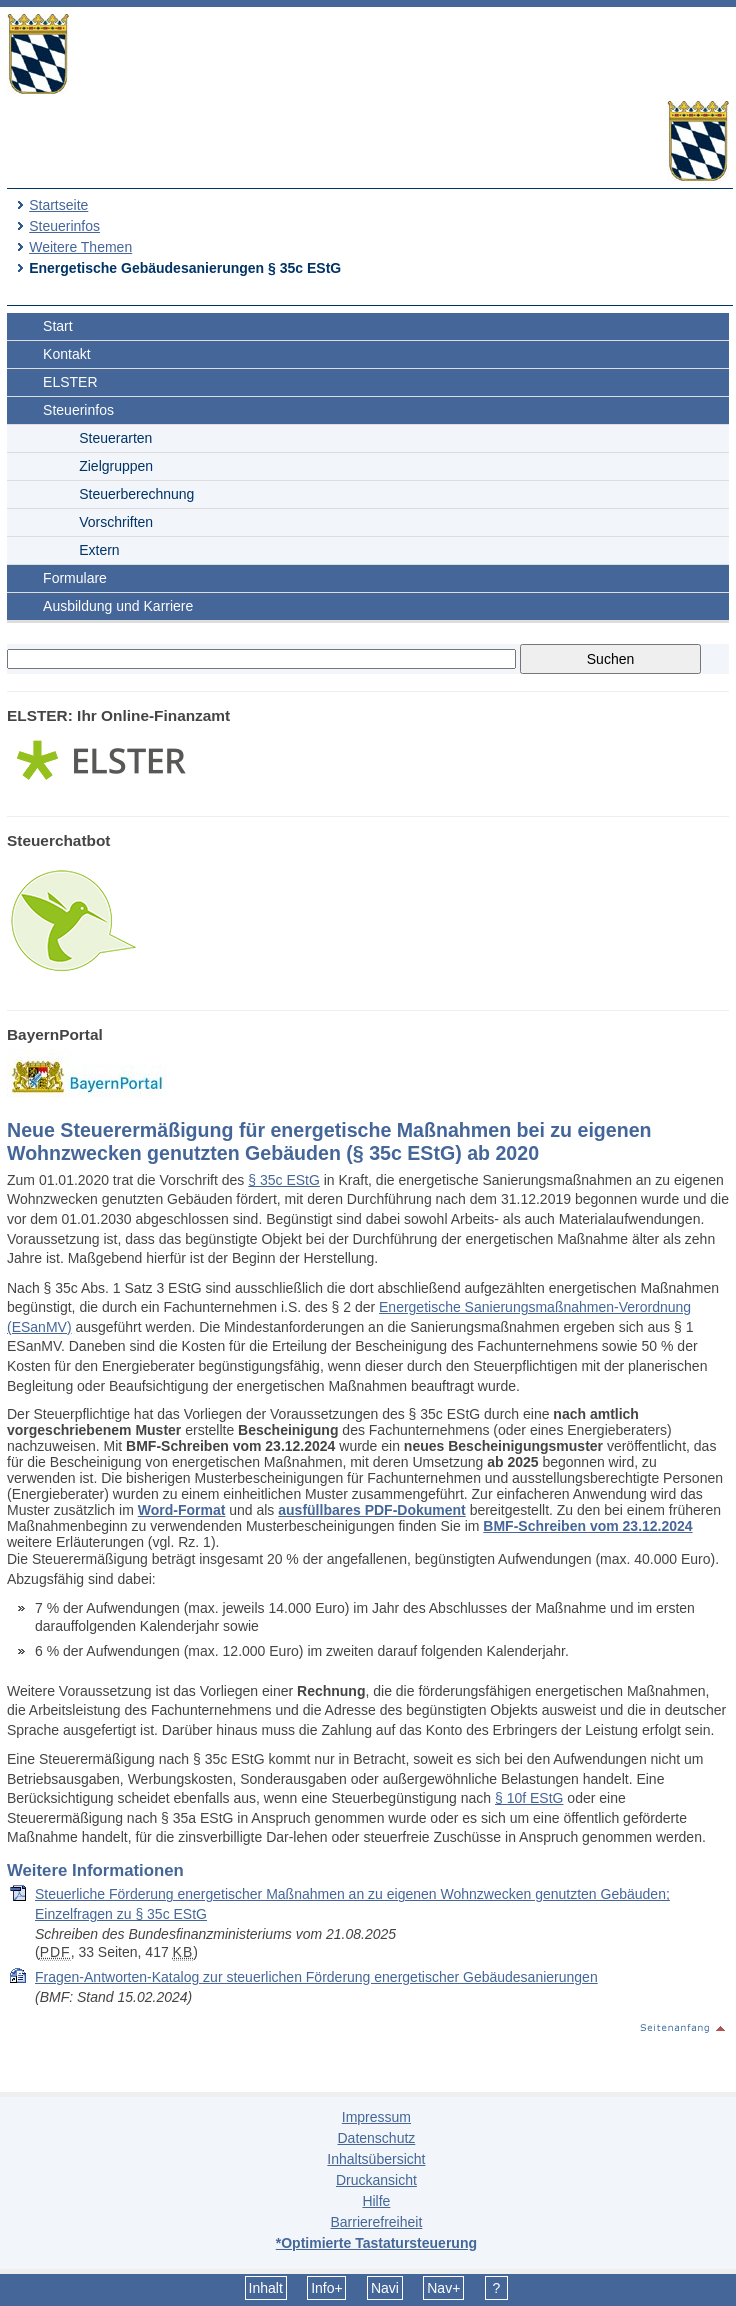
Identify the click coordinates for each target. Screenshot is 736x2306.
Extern (99, 550)
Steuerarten (115, 438)
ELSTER (70, 382)
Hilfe (376, 2201)
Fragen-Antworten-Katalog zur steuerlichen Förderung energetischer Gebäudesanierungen (316, 1977)
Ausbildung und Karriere (118, 606)
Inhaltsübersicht (376, 2159)
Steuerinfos (64, 226)
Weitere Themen (80, 247)
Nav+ (443, 2288)
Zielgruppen (116, 466)
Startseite (58, 205)
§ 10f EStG (529, 1798)
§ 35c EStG (284, 1180)
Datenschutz (376, 2138)
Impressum (376, 2117)
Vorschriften (116, 522)
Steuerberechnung (136, 494)
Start (58, 326)
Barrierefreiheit (376, 2222)
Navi (385, 2288)
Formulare (75, 578)
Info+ (327, 2288)
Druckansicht (376, 2180)
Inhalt (266, 2288)
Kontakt (66, 354)
